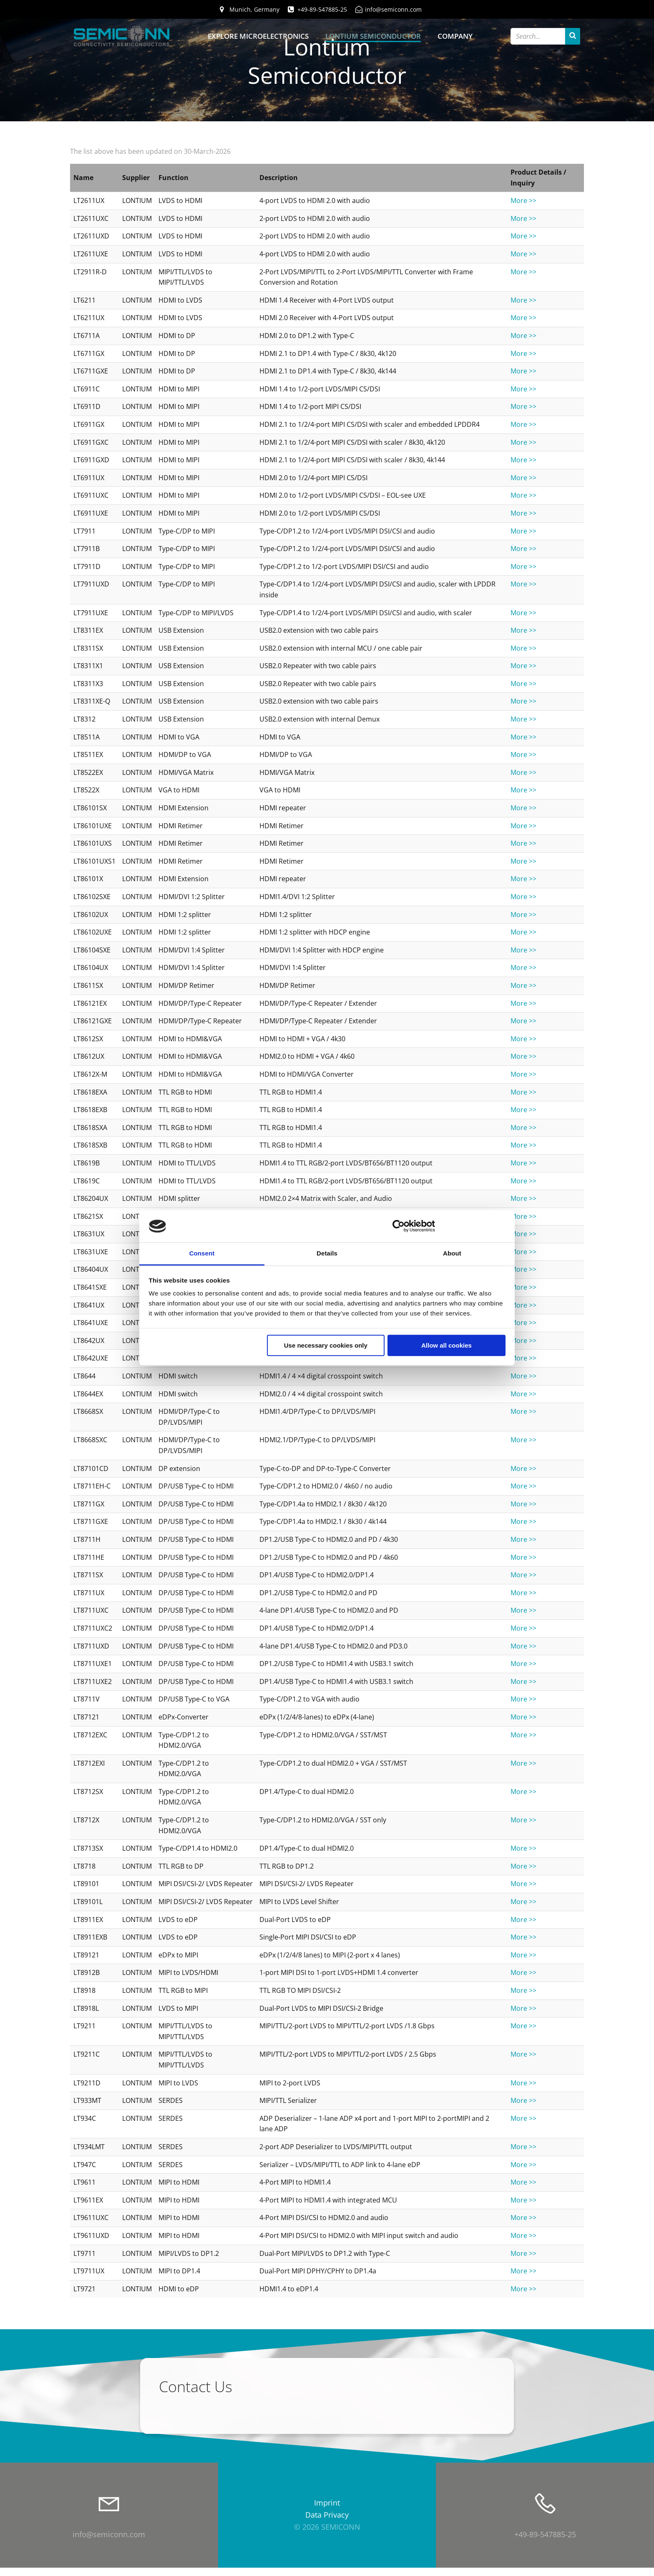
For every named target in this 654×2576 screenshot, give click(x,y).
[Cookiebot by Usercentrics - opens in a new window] (398, 1226)
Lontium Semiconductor (373, 36)
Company (455, 36)
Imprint (327, 2512)
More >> (523, 202)
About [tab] (452, 1253)
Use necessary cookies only (325, 1345)
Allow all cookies (446, 1345)
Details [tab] (327, 1253)
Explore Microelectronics (258, 36)
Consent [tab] (202, 1253)
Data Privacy (327, 2523)
